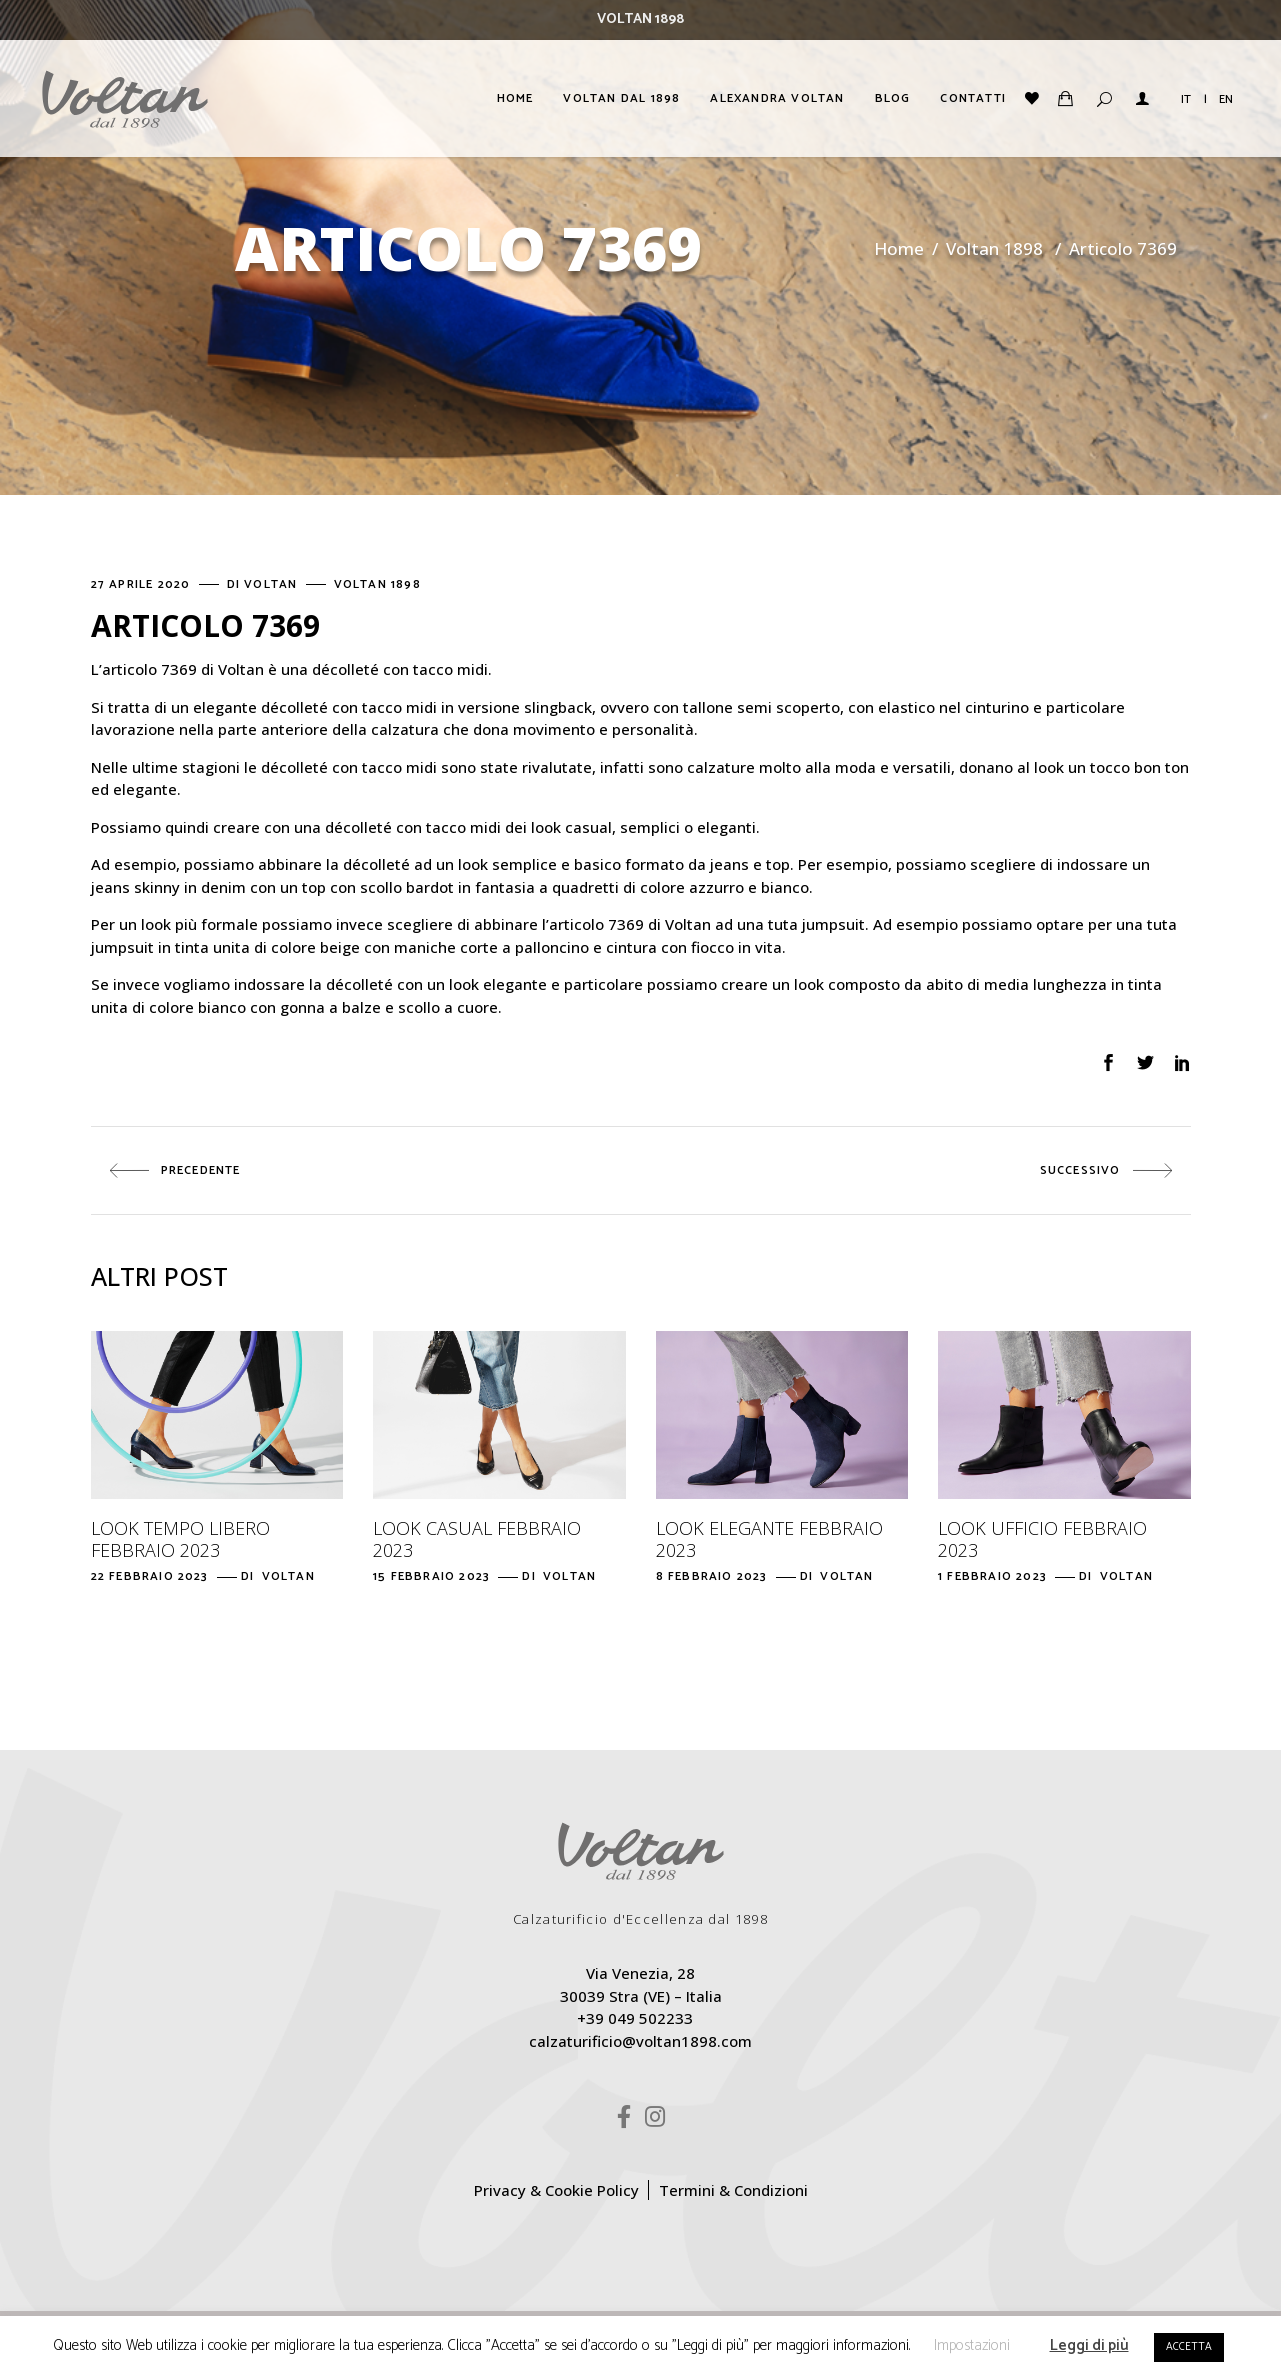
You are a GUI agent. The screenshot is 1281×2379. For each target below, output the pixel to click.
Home (899, 248)
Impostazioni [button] (972, 2345)
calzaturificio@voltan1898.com (640, 2041)
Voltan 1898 (994, 248)
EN (1226, 99)
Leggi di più (1089, 2345)
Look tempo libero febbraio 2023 (180, 1539)
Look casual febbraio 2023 (477, 1539)
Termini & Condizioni (733, 2190)
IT (1186, 99)
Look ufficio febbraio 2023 (1042, 1539)
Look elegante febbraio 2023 (769, 1539)
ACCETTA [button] (1189, 2347)
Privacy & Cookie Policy (556, 2190)
